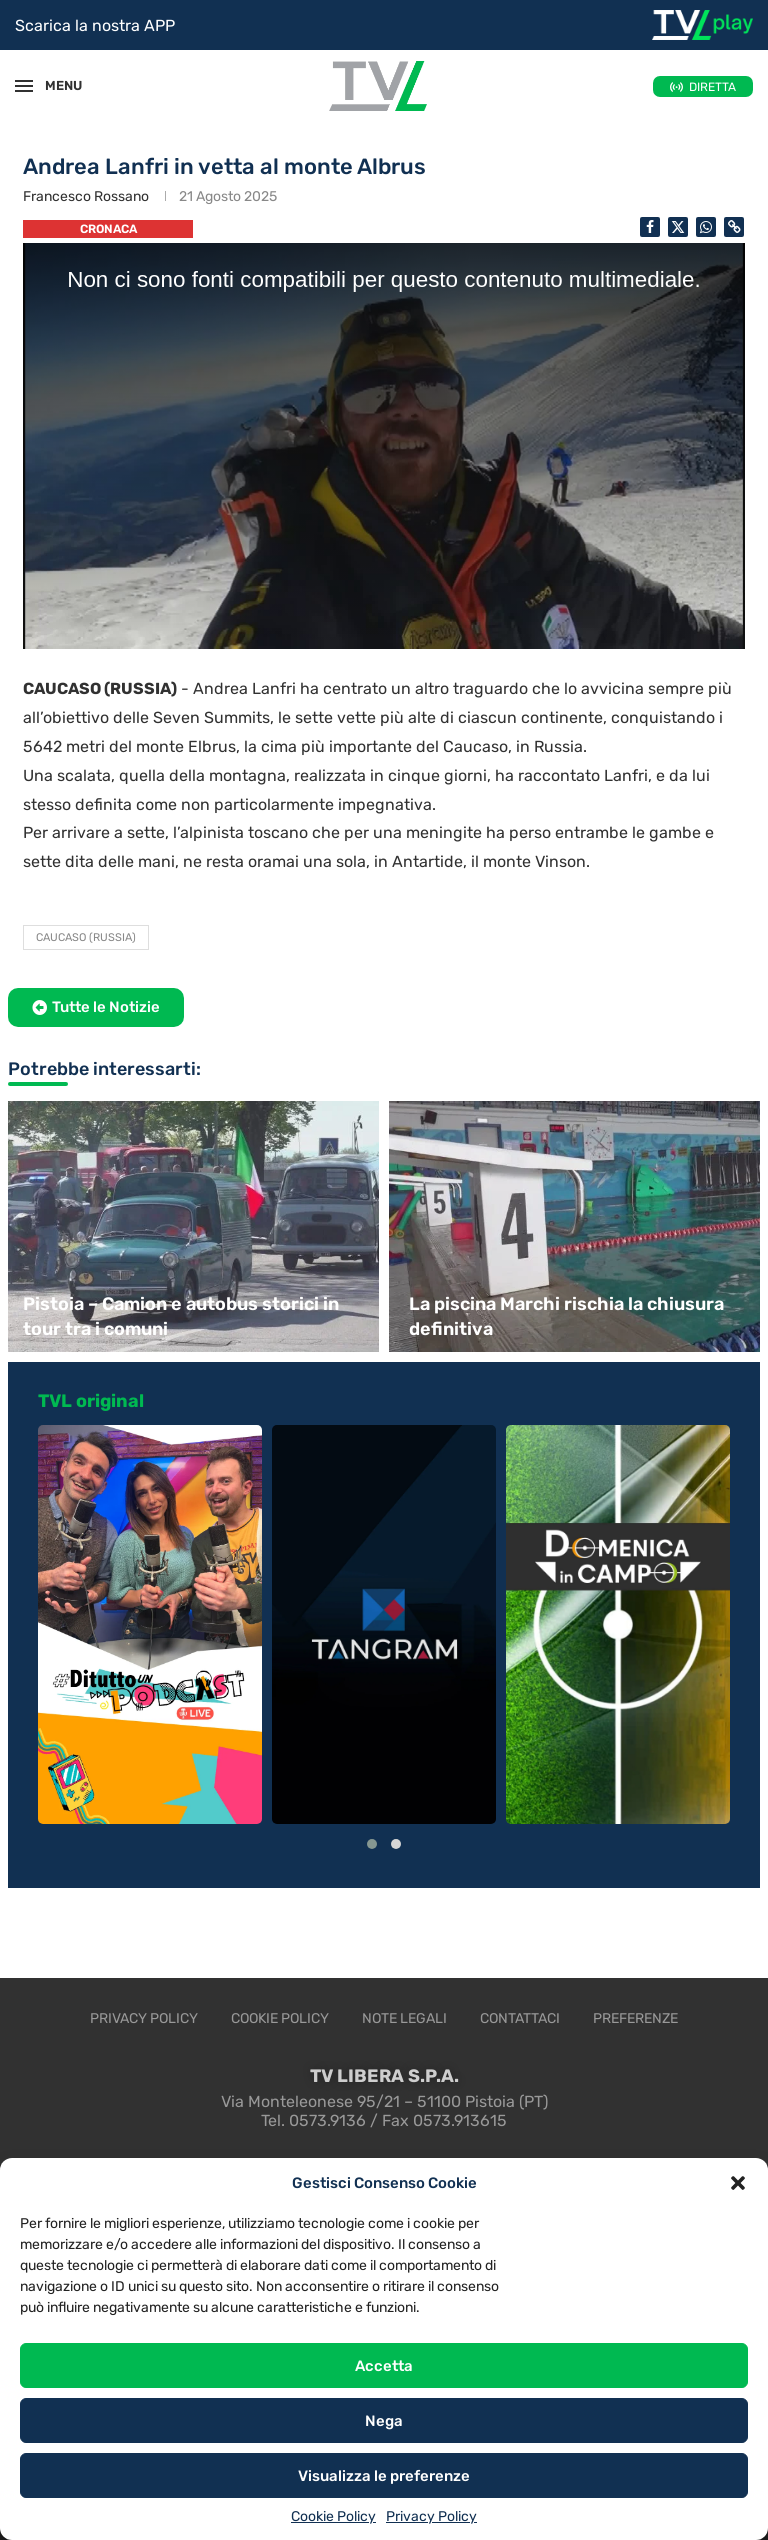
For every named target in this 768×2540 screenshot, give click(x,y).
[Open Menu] (24, 86)
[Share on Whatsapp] (706, 227)
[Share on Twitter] (678, 227)
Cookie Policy (333, 2516)
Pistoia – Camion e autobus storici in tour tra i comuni (181, 1316)
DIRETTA (712, 87)
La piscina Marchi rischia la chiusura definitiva (566, 1316)
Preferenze (635, 2018)
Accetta (384, 2366)
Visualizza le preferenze (384, 2476)
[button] (738, 2183)
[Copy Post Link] (734, 227)
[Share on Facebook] (650, 227)
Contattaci (520, 2018)
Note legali (404, 2018)
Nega (384, 2421)
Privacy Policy (431, 2516)
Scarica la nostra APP (95, 25)
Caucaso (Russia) (86, 937)
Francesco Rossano (86, 196)
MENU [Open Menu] (54, 85)
